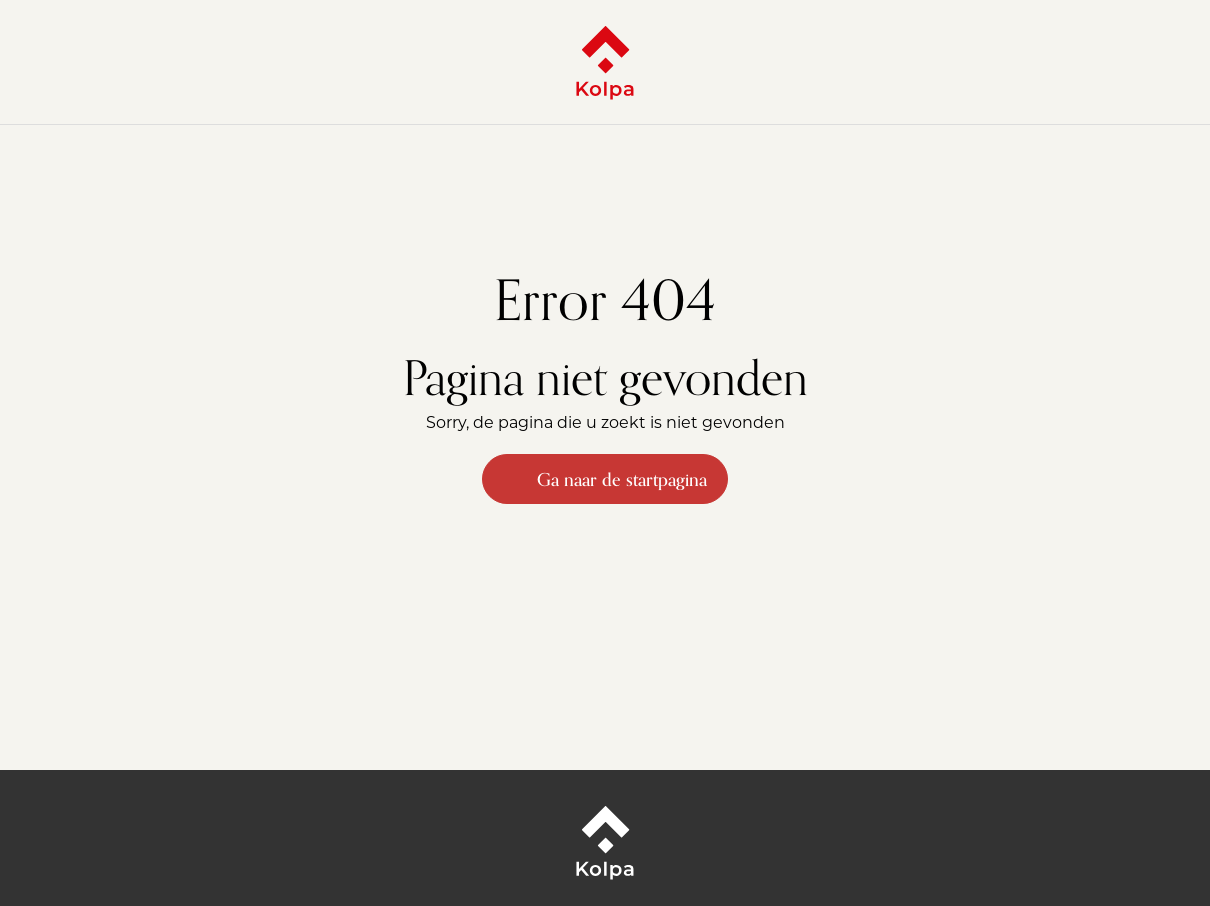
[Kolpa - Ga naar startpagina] (605, 62)
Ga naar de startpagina (605, 479)
